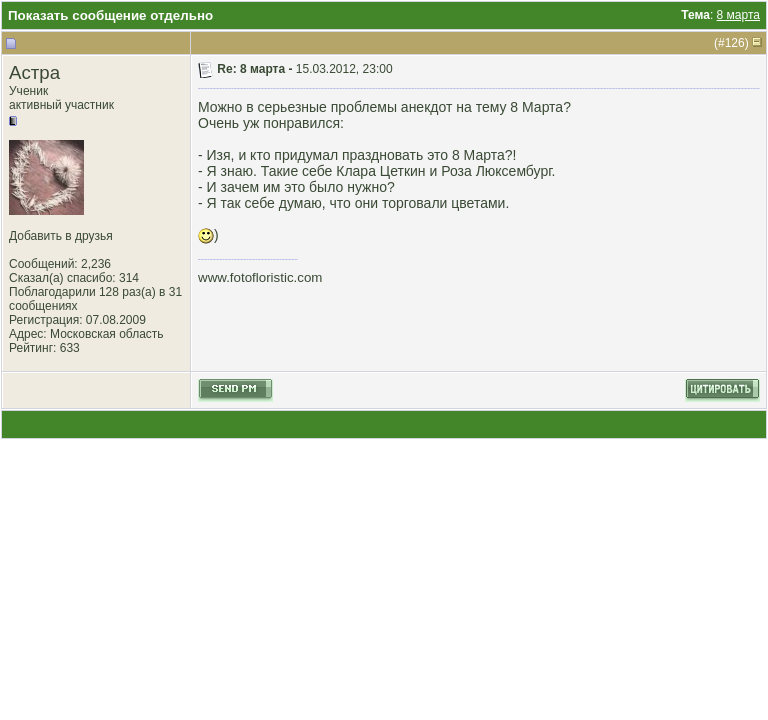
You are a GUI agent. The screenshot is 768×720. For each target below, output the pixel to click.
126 (735, 43)
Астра (34, 72)
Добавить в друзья (61, 236)
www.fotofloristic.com (260, 277)
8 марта (738, 15)
